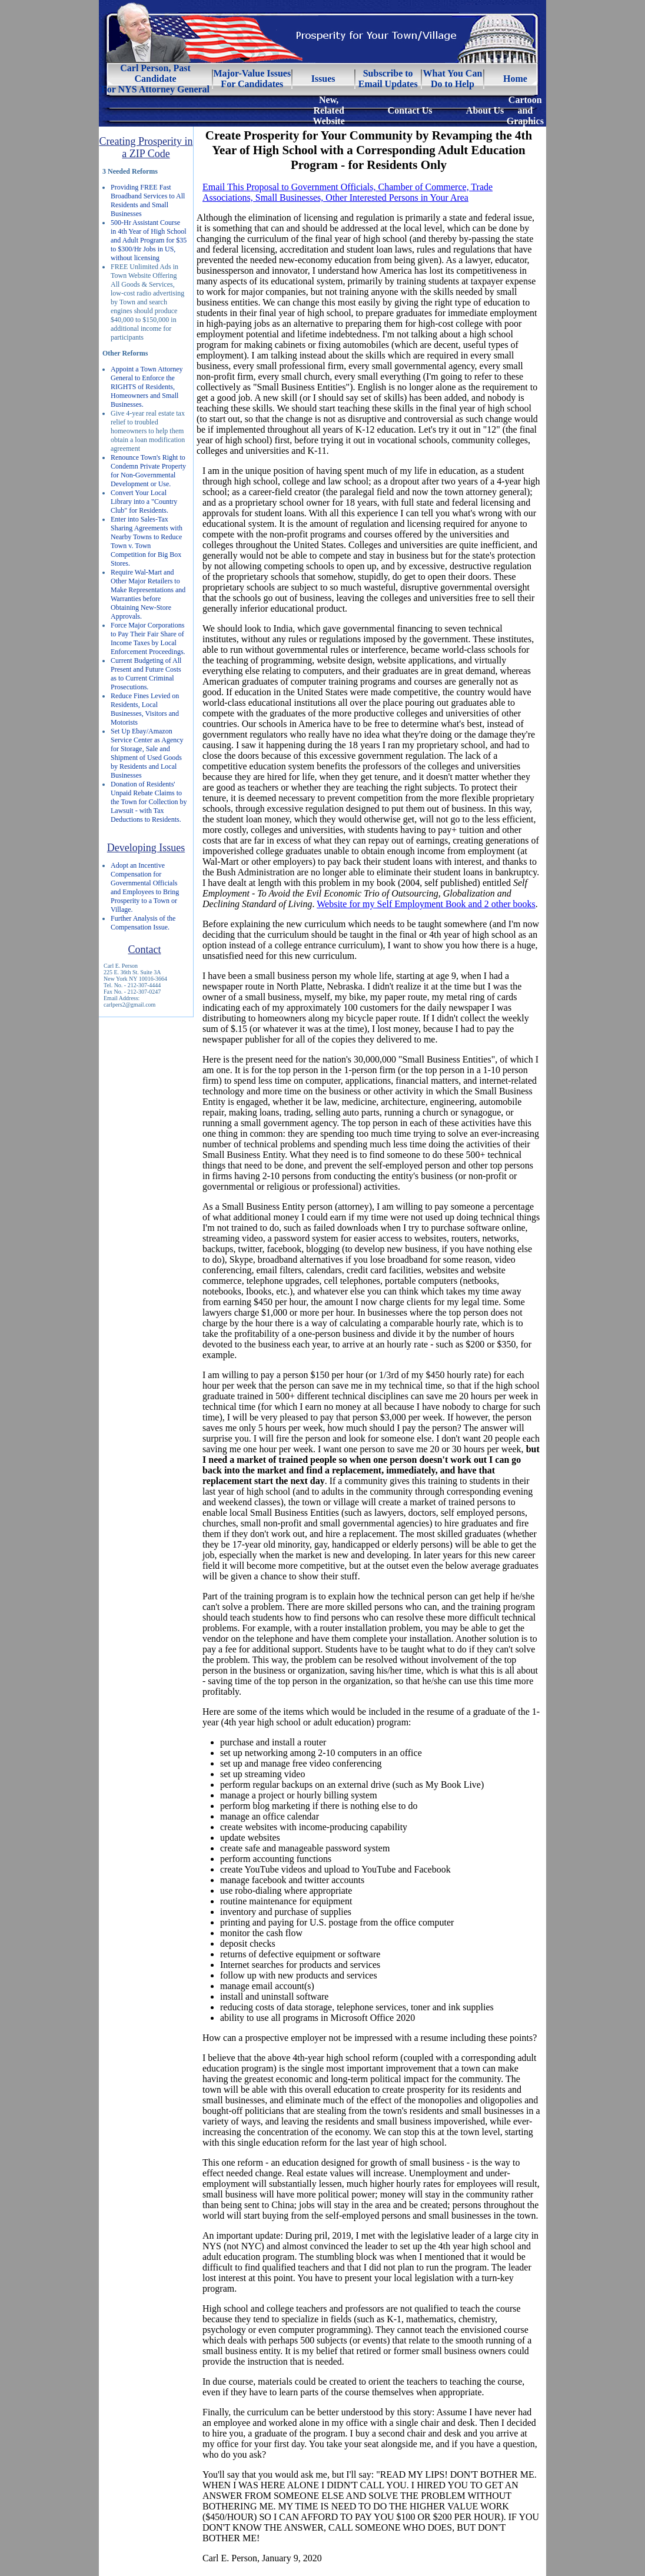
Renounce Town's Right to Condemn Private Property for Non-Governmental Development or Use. (148, 470)
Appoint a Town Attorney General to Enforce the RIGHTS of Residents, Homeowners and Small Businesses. (147, 387)
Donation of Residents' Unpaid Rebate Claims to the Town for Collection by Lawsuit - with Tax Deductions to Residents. (149, 802)
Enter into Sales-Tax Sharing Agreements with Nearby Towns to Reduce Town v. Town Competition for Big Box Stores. (146, 541)
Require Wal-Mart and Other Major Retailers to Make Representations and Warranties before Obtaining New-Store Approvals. (148, 594)
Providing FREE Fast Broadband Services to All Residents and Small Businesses (148, 200)
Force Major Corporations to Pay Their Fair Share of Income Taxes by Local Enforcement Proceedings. (148, 638)
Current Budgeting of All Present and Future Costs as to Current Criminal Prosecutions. (146, 673)
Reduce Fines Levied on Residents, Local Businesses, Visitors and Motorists (145, 709)
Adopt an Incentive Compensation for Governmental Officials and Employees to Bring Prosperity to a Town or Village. (145, 887)
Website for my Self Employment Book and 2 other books (426, 904)
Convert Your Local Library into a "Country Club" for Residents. (144, 501)
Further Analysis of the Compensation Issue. (143, 922)
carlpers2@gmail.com (129, 1004)
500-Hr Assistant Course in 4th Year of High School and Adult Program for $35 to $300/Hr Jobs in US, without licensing (149, 240)
